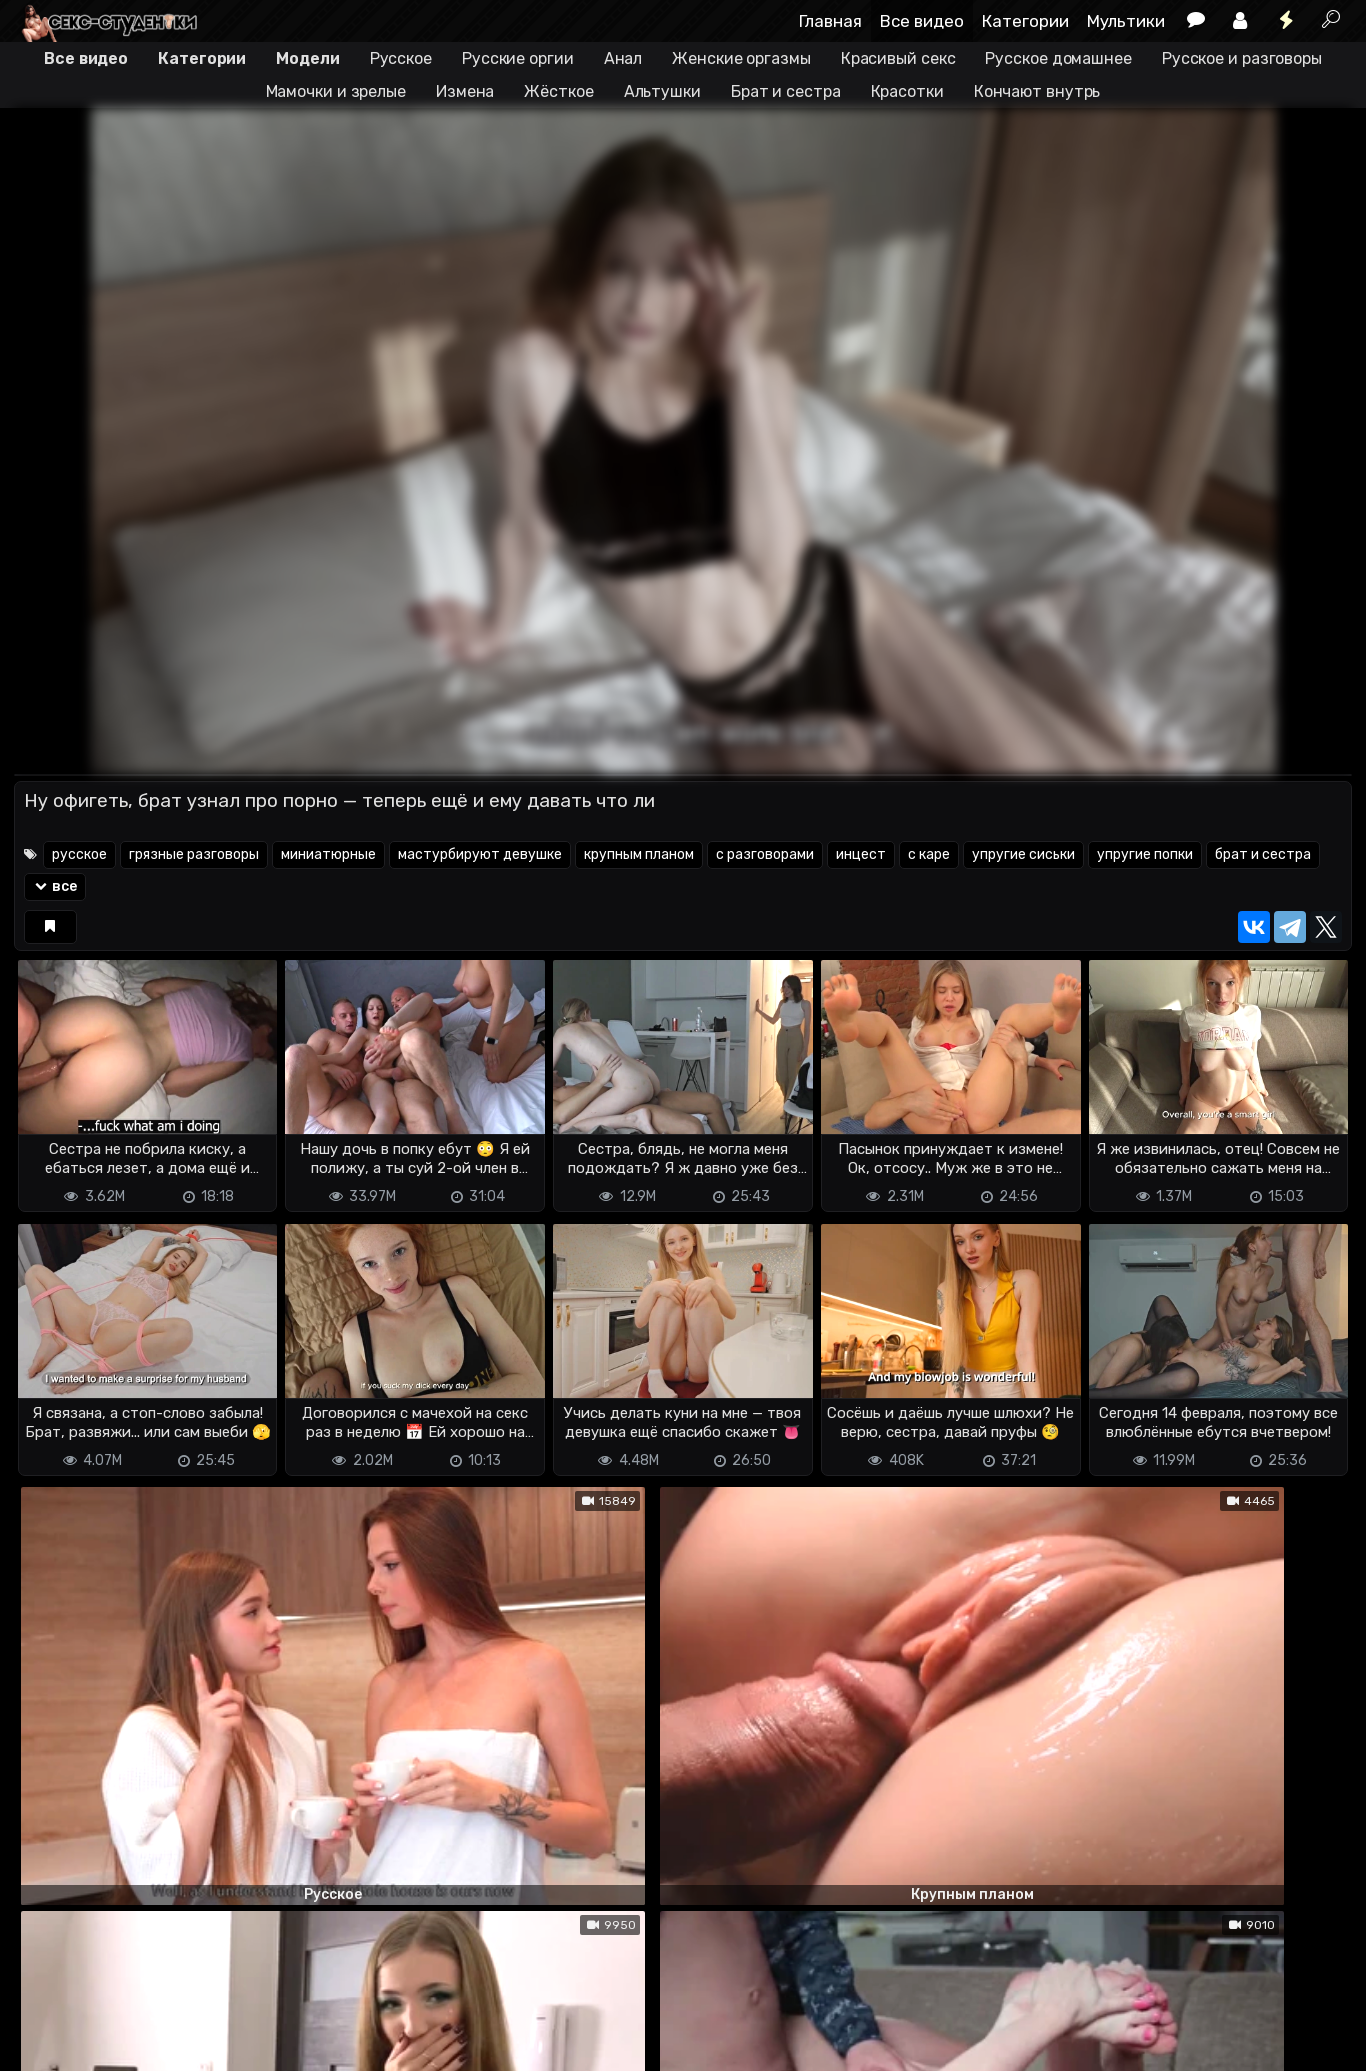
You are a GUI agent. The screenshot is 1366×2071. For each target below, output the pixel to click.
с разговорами (765, 854)
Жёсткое (558, 91)
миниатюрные (328, 854)
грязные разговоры (194, 854)
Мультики (1126, 21)
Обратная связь (222, 2043)
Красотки (907, 91)
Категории (1025, 21)
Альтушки (662, 91)
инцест (861, 854)
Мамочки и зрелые (336, 91)
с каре (929, 854)
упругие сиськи (1023, 854)
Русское (401, 58)
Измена (465, 91)
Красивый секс (898, 58)
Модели (307, 58)
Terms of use (117, 2043)
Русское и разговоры (1242, 58)
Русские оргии (518, 58)
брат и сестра (1263, 854)
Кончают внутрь (1037, 91)
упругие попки (1145, 854)
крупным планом (639, 854)
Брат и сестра (786, 91)
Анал (623, 58)
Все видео (922, 21)
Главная (830, 21)
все (55, 886)
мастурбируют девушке (480, 854)
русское (79, 854)
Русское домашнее (1058, 58)
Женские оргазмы (741, 58)
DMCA (46, 2043)
